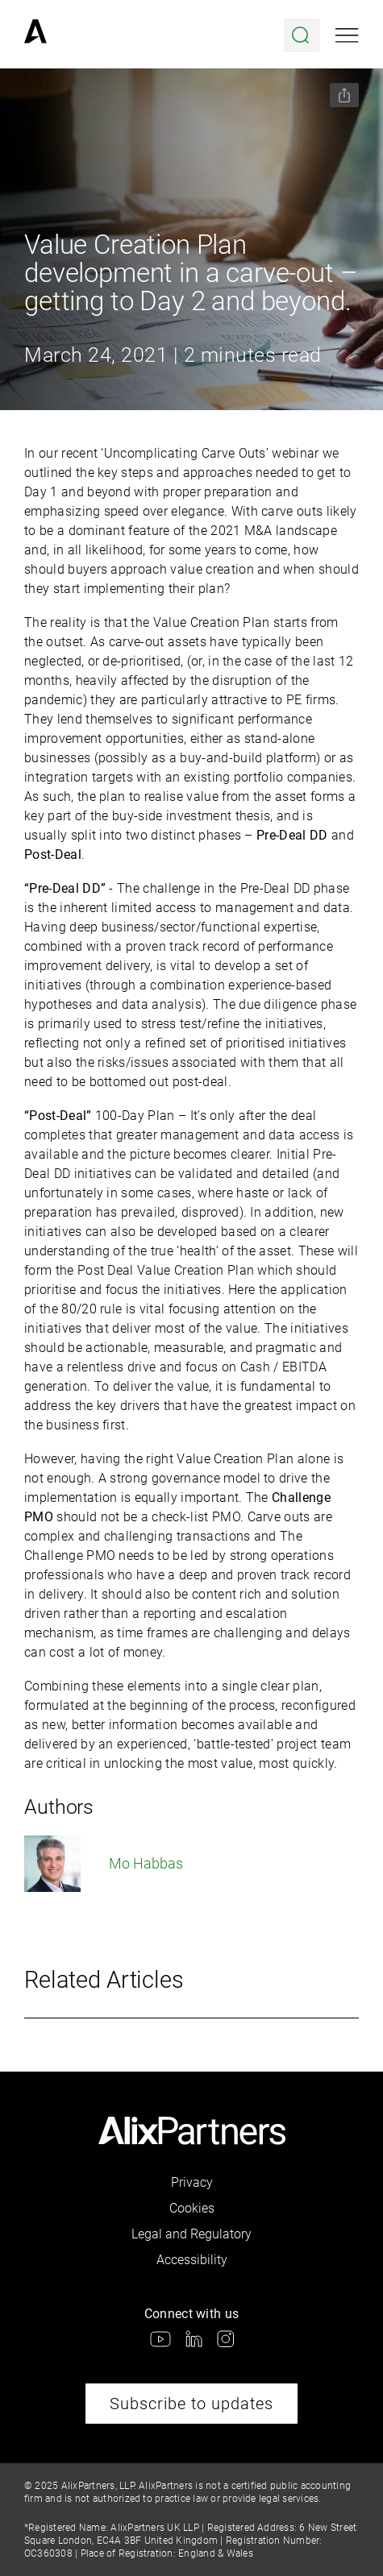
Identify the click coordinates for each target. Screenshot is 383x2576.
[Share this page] (344, 95)
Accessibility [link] (191, 2259)
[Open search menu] (302, 35)
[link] (35, 35)
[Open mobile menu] (347, 35)
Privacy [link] (192, 2182)
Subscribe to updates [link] (191, 2403)
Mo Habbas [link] (103, 1864)
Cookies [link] (191, 2208)
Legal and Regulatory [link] (191, 2234)
